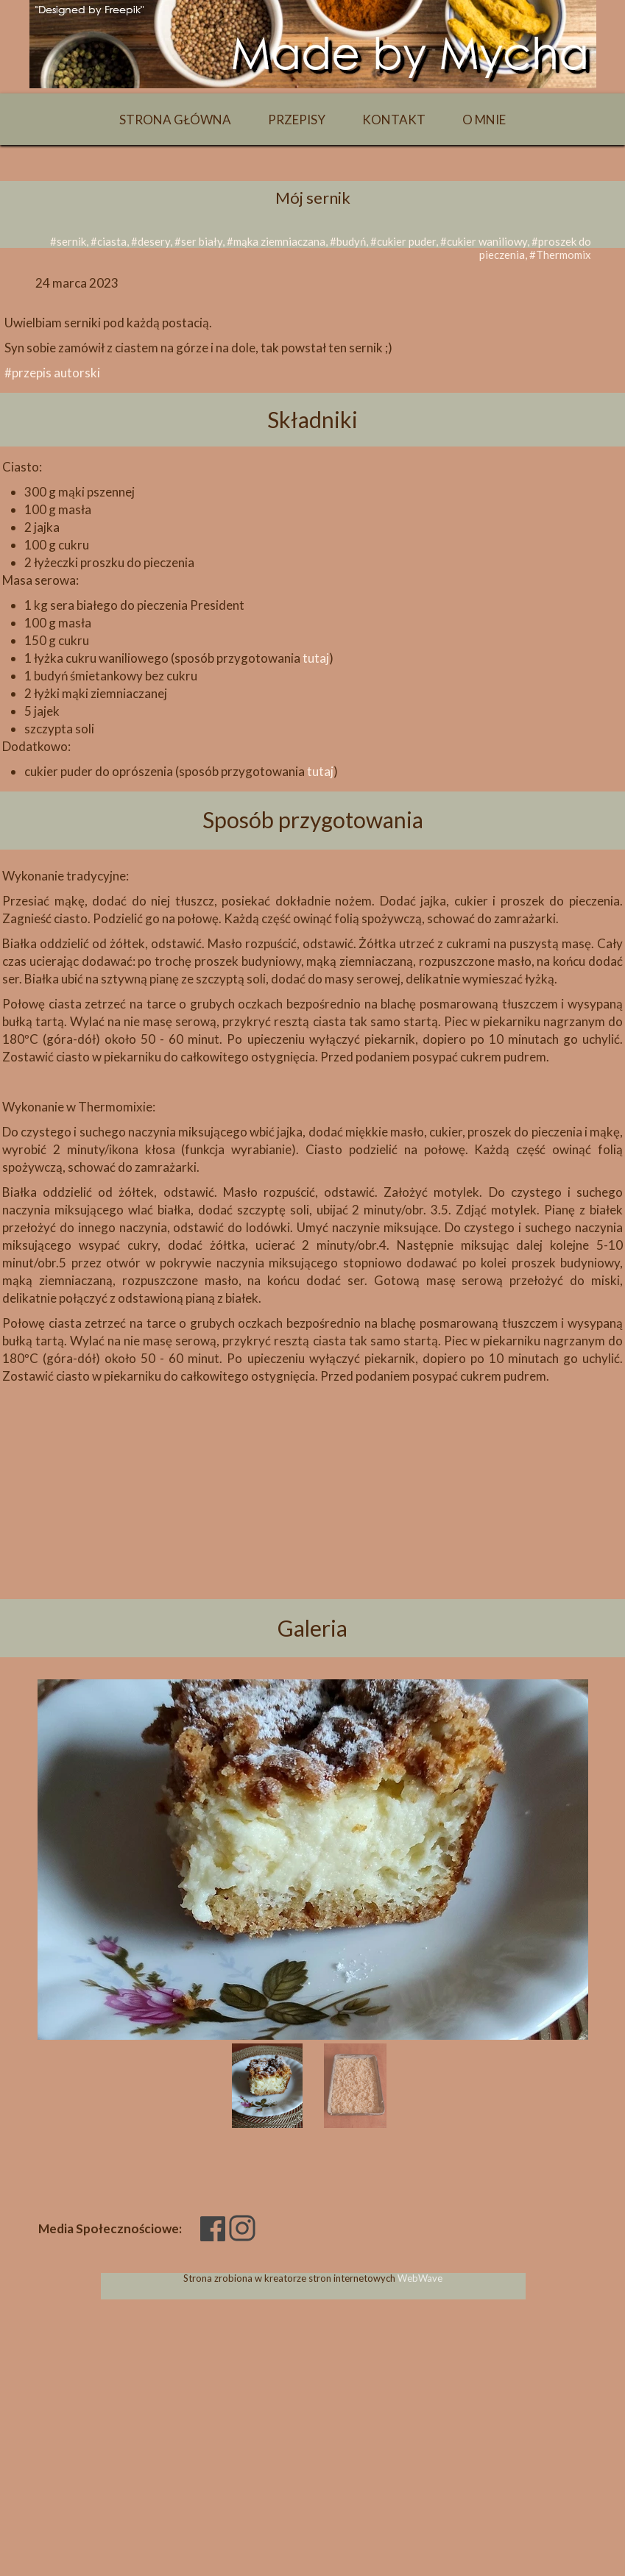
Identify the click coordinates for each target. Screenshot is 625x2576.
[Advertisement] (313, 1517)
